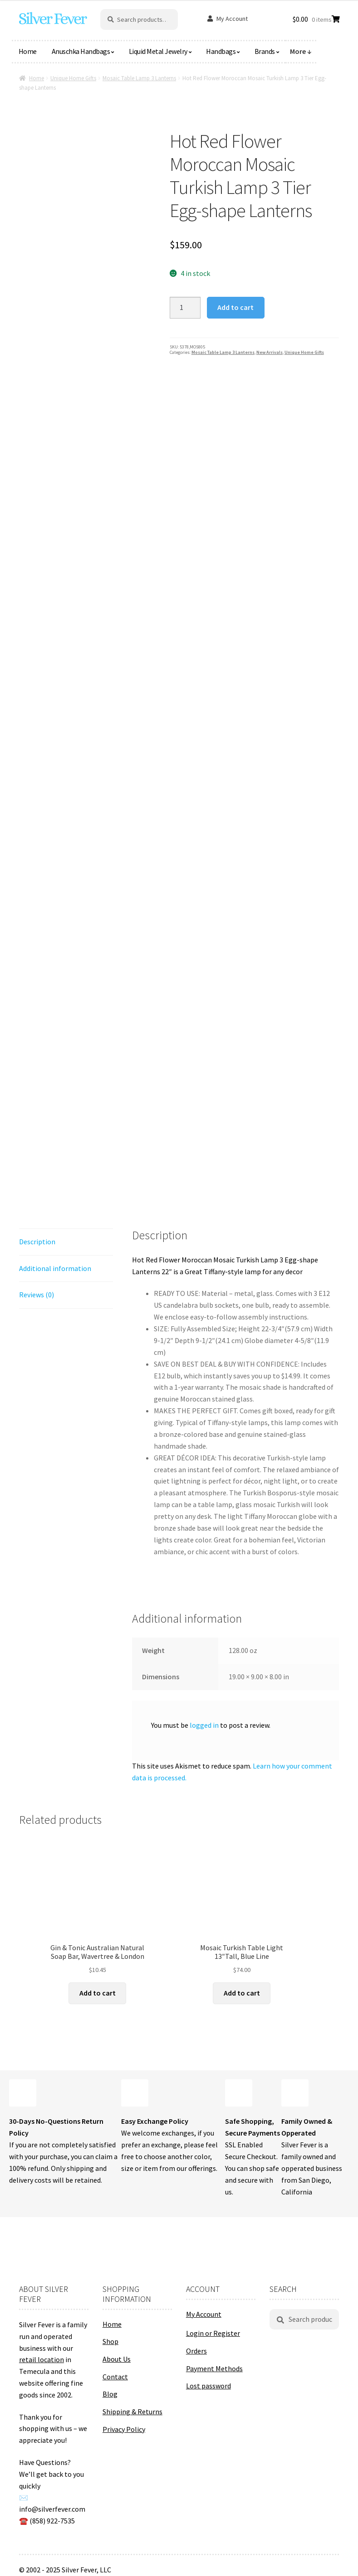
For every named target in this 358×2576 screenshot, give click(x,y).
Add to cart (235, 307)
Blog (110, 2393)
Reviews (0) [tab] (36, 1294)
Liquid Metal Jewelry (158, 51)
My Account (232, 18)
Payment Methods (214, 2368)
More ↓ (301, 51)
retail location (41, 2359)
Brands (265, 51)
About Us (117, 2358)
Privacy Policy (124, 2429)
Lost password (208, 2385)
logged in (204, 1725)
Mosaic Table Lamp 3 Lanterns (139, 78)
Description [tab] (37, 1241)
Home (28, 51)
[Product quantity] (185, 308)
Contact (115, 2376)
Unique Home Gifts (73, 78)
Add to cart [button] (97, 1992)
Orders (196, 2350)
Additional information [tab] (55, 1268)
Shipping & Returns (132, 2411)
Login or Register (213, 2333)
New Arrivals (269, 352)
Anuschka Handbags (81, 51)
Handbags (220, 51)
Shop (110, 2341)
